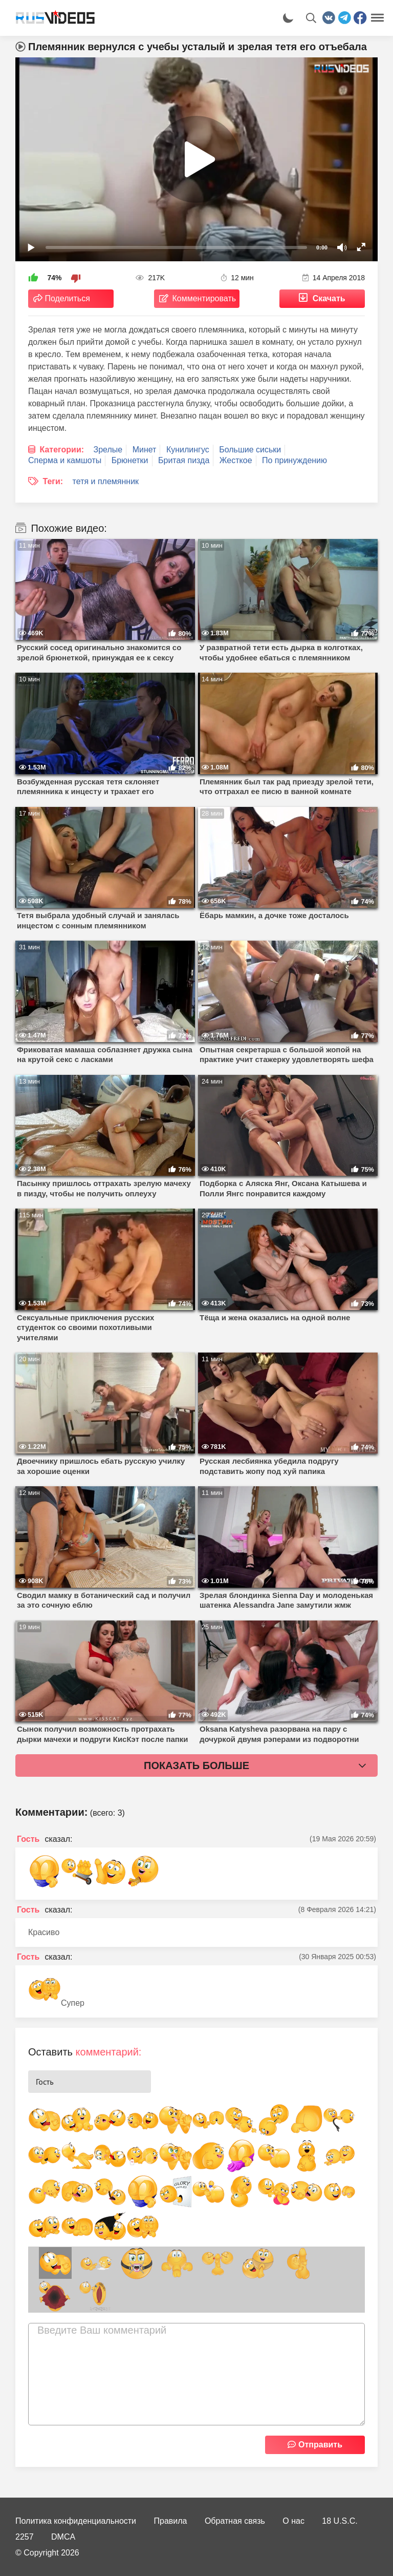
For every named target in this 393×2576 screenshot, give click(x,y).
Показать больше (196, 1765)
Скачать (329, 298)
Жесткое (236, 460)
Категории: (61, 449)
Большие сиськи (250, 449)
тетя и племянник (106, 481)
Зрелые (108, 449)
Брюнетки (130, 460)
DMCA (63, 2536)
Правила (170, 2521)
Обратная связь (235, 2521)
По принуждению (294, 460)
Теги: (52, 481)
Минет (145, 449)
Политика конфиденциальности (75, 2521)
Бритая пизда (183, 460)
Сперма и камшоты (64, 460)
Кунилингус (187, 449)
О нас (293, 2521)
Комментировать (204, 298)
